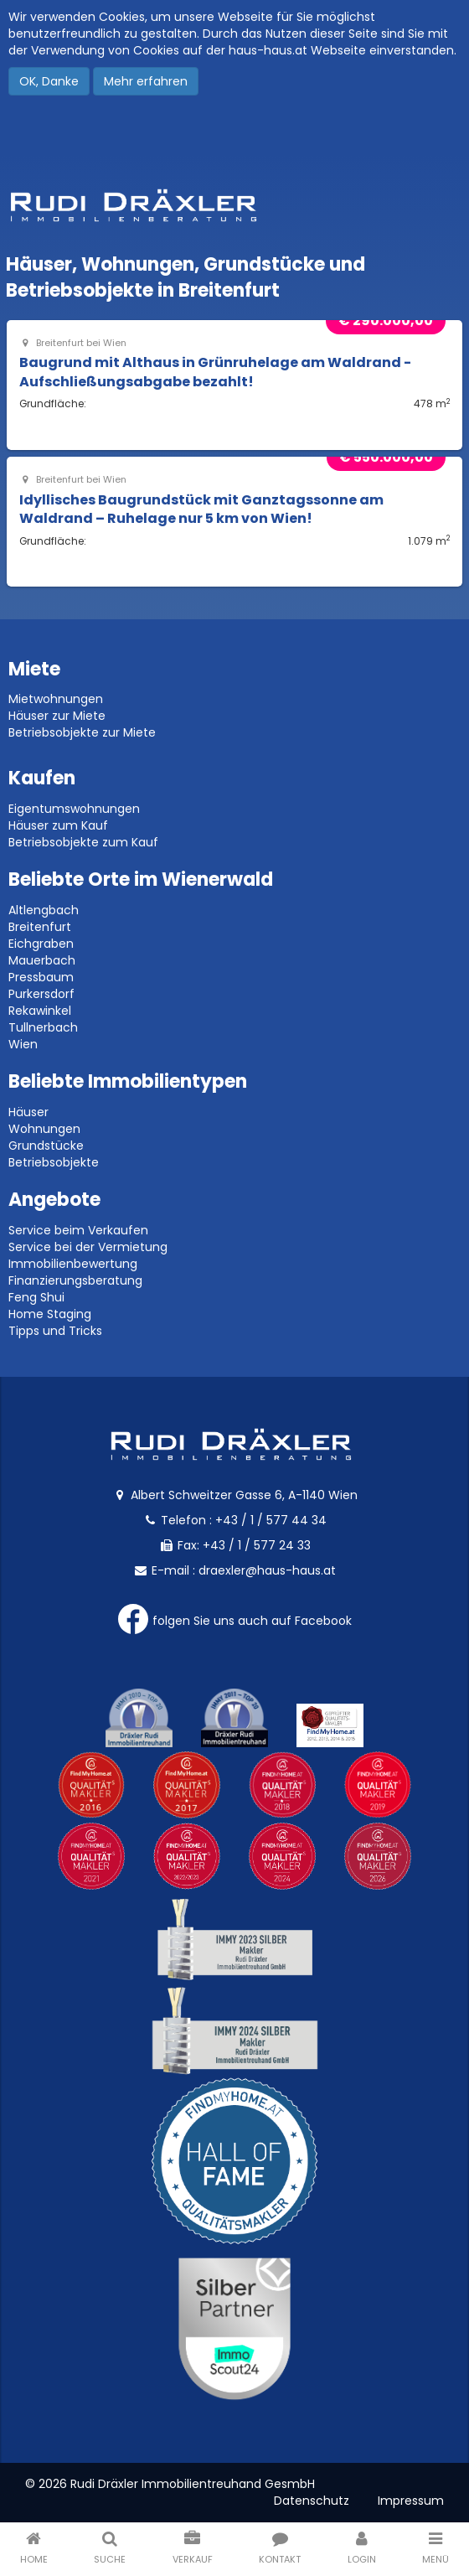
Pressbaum (41, 977)
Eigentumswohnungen (74, 808)
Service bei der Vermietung (88, 1247)
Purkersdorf (41, 993)
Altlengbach (43, 910)
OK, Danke (49, 81)
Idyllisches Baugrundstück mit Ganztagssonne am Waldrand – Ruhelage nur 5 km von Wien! (201, 509)
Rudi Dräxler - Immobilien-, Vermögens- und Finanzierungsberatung (234, 205)
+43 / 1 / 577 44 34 (271, 1520)
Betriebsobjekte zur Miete (82, 732)
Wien (23, 1044)
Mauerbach (41, 960)
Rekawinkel (39, 1010)
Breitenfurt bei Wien (72, 343)
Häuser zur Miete (57, 715)
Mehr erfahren (146, 81)
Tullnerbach (43, 1027)
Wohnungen (44, 1128)
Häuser (28, 1112)
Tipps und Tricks (55, 1330)
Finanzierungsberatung (75, 1280)
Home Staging (49, 1314)
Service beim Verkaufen (78, 1230)
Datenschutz (311, 2500)
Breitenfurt (39, 926)
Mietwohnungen (55, 699)
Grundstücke (46, 1145)
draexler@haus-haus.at (267, 1570)
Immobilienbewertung (72, 1263)
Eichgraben (41, 943)
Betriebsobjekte (53, 1162)
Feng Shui (36, 1297)
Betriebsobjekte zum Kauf (83, 842)
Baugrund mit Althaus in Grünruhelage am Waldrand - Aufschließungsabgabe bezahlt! (215, 372)
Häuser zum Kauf (58, 825)
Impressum (411, 2500)
